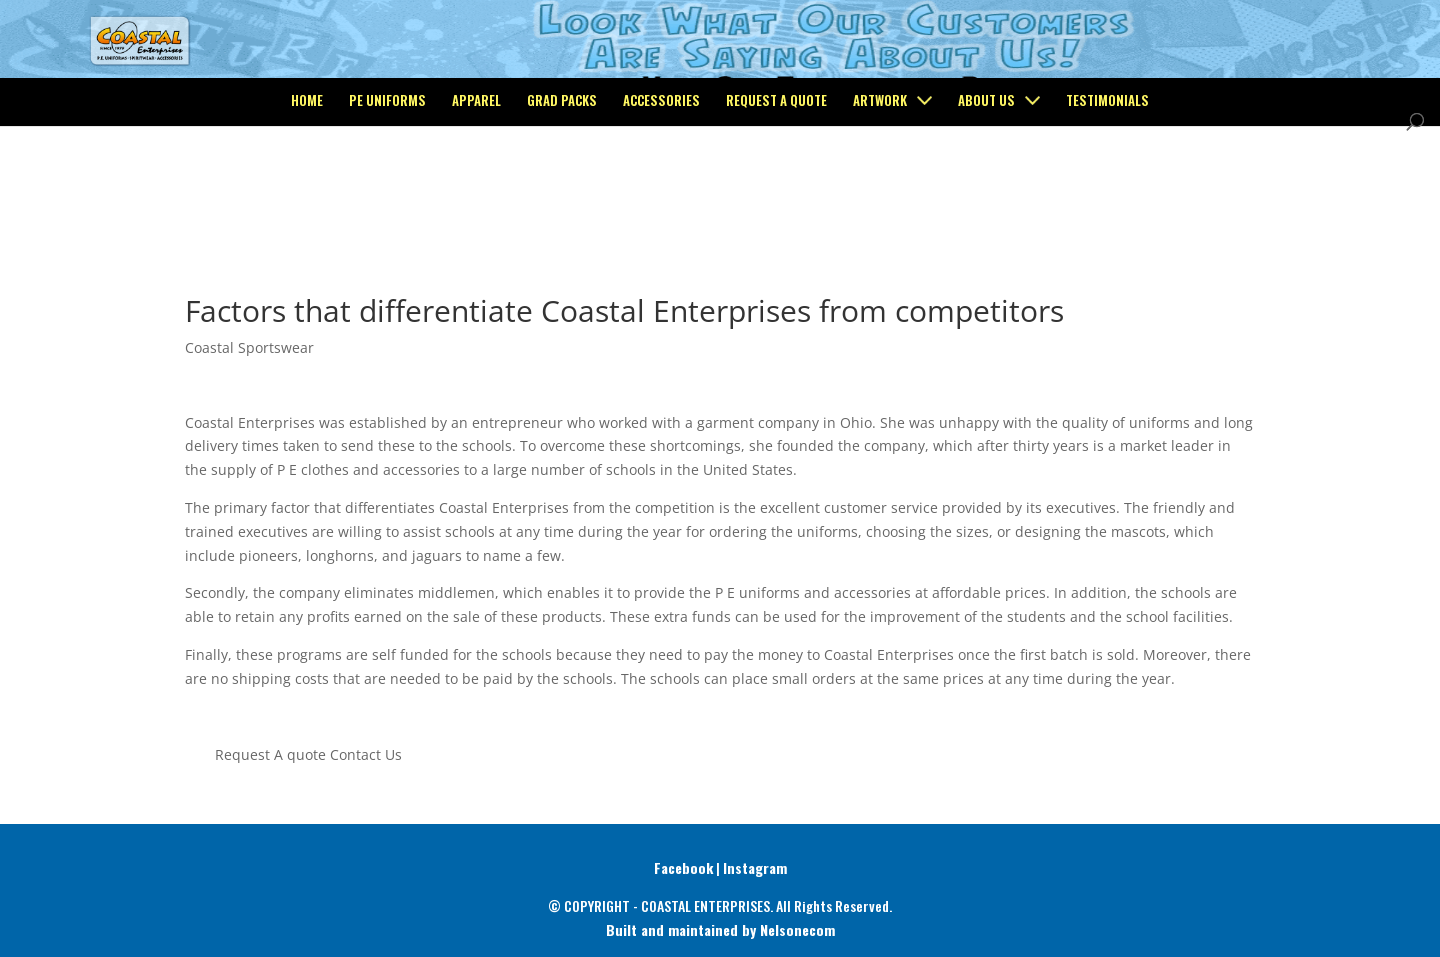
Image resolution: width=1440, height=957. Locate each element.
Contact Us (366, 754)
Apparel (476, 181)
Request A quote (270, 754)
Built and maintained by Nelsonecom (720, 929)
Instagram (755, 867)
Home (307, 181)
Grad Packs (562, 181)
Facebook (683, 867)
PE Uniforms (387, 181)
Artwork (880, 181)
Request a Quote (776, 181)
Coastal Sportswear (249, 347)
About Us (986, 181)
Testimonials (1107, 181)
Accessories (661, 181)
